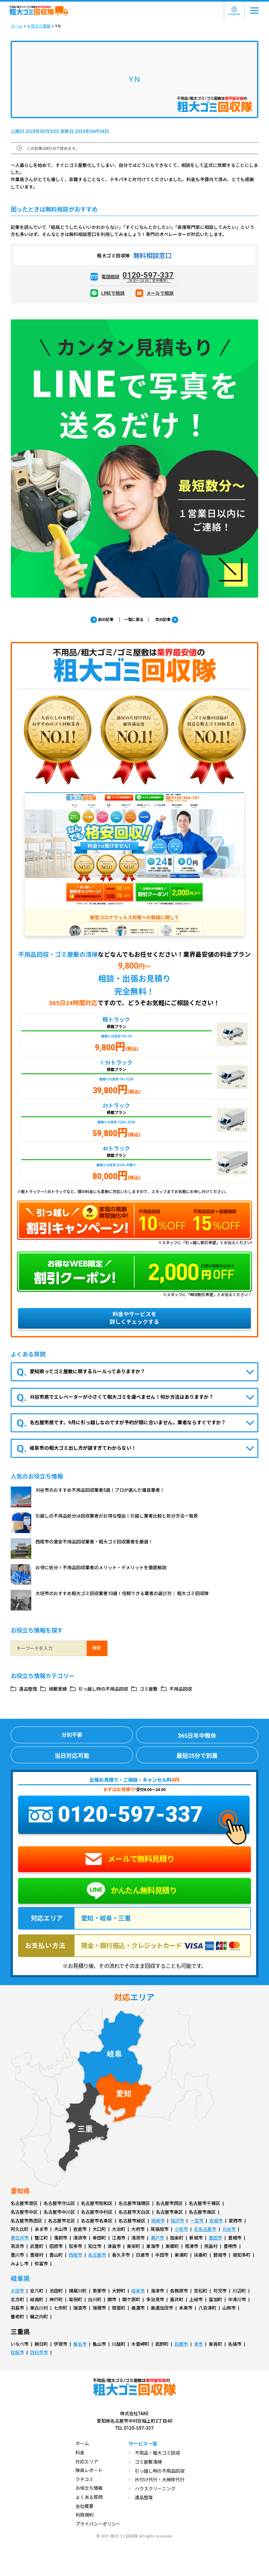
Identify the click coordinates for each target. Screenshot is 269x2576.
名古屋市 (97, 2255)
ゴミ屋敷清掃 (148, 2462)
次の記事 (166, 619)
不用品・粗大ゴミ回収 (157, 2453)
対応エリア (86, 2461)
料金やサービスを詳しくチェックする (134, 1318)
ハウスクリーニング (155, 2488)
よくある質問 (89, 2497)
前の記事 (102, 619)
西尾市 (75, 2255)
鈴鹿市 (181, 2344)
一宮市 (197, 2220)
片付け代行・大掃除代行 (159, 2479)
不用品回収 (180, 1689)
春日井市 (20, 2238)
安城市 (216, 2220)
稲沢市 (177, 2220)
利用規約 (84, 2515)
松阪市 (17, 2352)
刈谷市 (229, 2229)
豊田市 (215, 2238)
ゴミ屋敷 (149, 1689)
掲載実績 (58, 1689)
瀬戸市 (157, 2238)
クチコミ (84, 2479)
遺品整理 (28, 1689)
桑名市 (80, 2344)
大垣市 (17, 2290)
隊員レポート (89, 2470)
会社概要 (84, 2506)
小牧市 (181, 2229)
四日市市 (39, 2352)
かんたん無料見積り (132, 1890)
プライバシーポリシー (98, 2524)
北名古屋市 (205, 2229)
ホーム (16, 26)
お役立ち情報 (38, 26)
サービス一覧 (142, 2444)
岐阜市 (138, 2290)
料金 (80, 2452)
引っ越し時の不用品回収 (103, 1689)
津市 (198, 2344)
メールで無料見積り (129, 1859)
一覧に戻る (134, 619)
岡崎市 (158, 2220)
